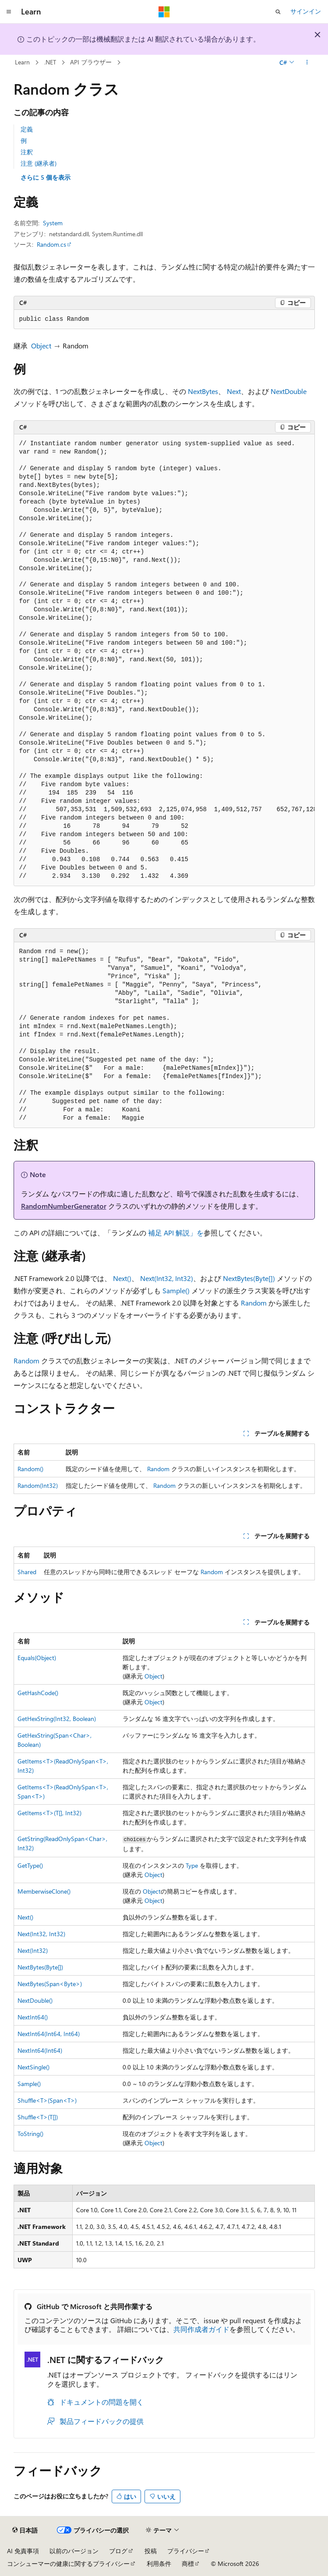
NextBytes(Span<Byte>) (50, 1984)
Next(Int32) (33, 1950)
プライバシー (185, 2551)
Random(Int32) (38, 1485)
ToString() (30, 2133)
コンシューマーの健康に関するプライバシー (68, 2563)
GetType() (30, 1865)
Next (234, 391)
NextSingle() (33, 2067)
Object (41, 345)
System (53, 223)
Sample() (176, 1290)
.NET (50, 62)
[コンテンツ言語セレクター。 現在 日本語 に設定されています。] (25, 2530)
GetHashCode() (38, 1693)
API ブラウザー (91, 62)
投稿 (151, 2551)
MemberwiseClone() (44, 1891)
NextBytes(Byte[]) (249, 1278)
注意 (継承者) (38, 163)
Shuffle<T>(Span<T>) (47, 2100)
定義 (27, 129)
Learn (22, 62)
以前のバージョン (74, 2551)
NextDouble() (35, 2000)
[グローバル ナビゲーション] (9, 12)
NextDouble (289, 391)
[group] (164, 660)
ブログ (118, 2551)
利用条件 (159, 2563)
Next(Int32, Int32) (166, 1278)
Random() (30, 1469)
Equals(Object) (37, 1657)
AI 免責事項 (23, 2551)
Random (254, 1302)
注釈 (27, 152)
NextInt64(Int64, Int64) (49, 2034)
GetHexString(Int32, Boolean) (57, 1718)
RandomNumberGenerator (63, 1205)
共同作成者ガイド (201, 2329)
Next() (122, 1278)
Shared (27, 1572)
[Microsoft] (164, 12)
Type (192, 1865)
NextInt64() (33, 2017)
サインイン (305, 11)
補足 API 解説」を (176, 1232)
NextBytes (203, 391)
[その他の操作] (306, 63)
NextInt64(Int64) (40, 2050)
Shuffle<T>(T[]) (38, 2117)
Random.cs (51, 244)
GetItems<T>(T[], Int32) (49, 1813)
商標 (188, 2563)
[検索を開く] (278, 12)
